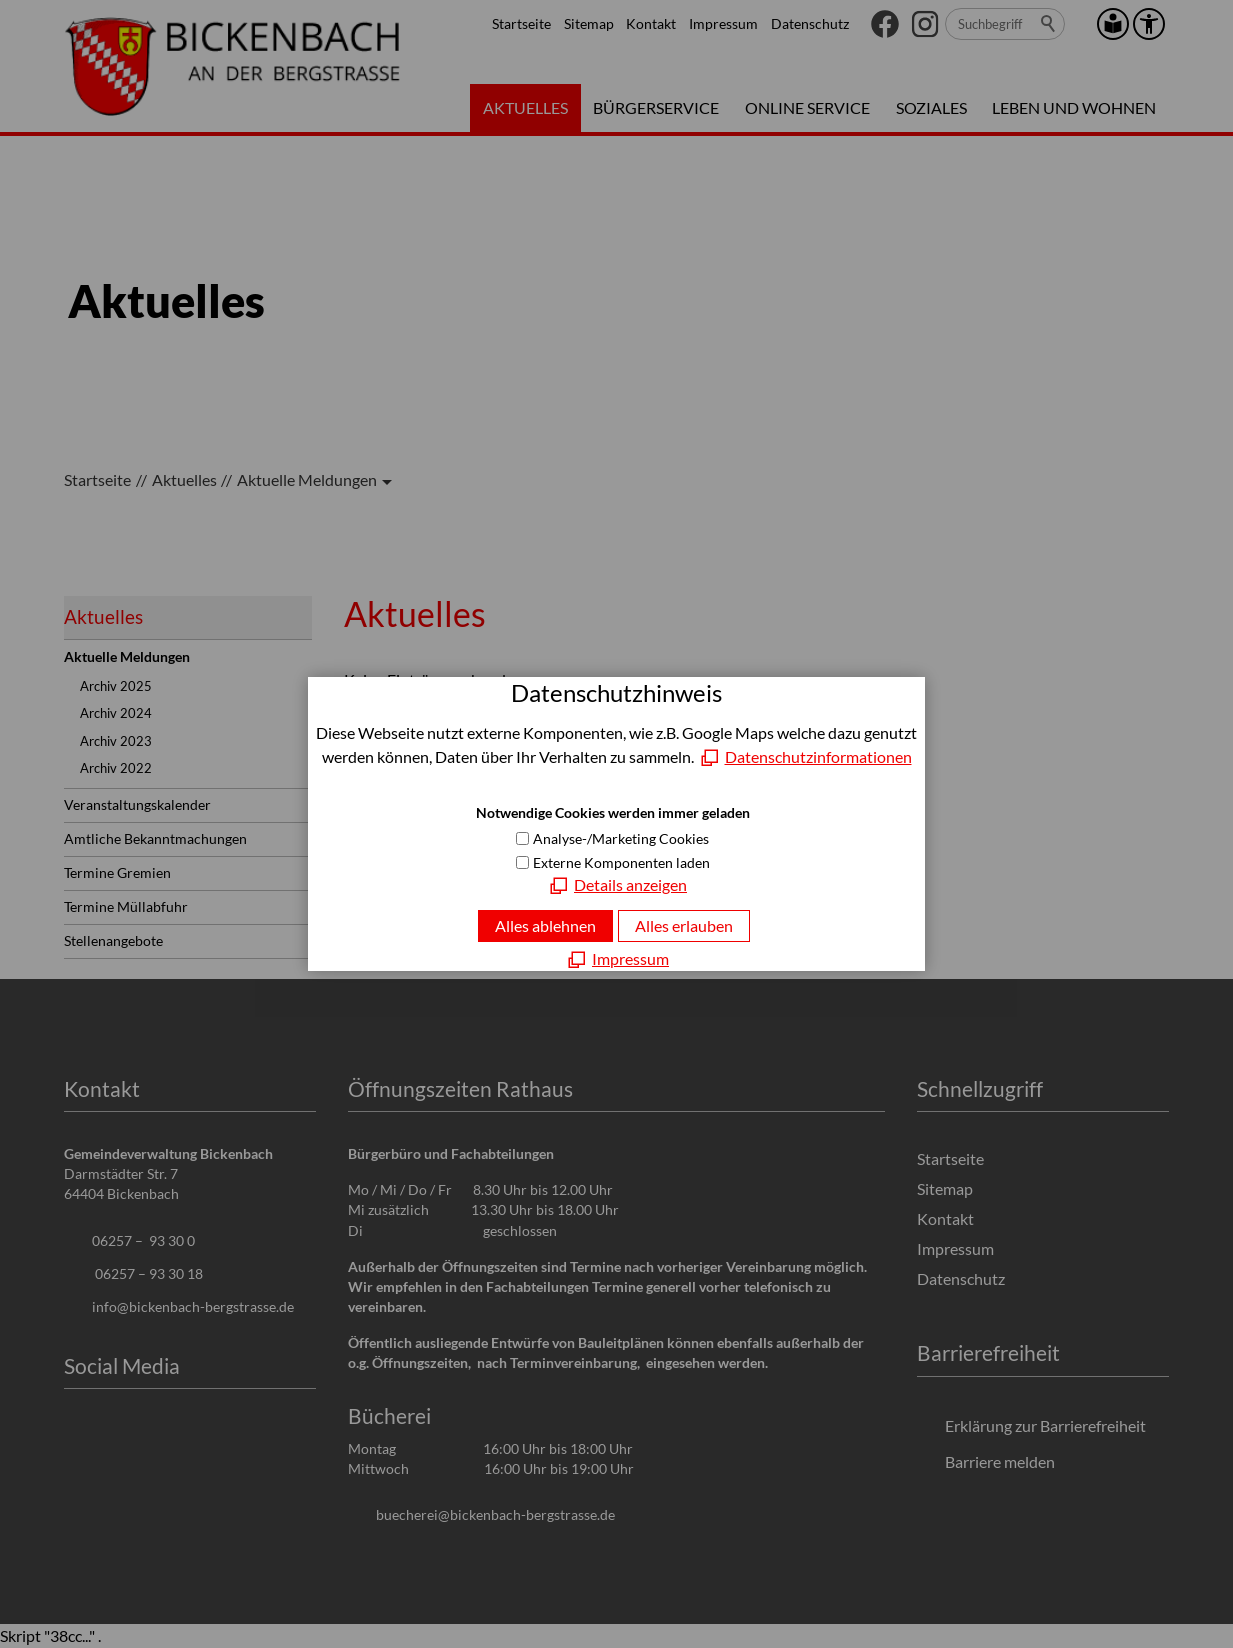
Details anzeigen (630, 884)
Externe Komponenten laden (621, 862)
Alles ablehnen (545, 925)
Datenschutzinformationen (818, 756)
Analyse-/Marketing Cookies (621, 838)
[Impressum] (616, 959)
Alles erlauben (684, 925)
